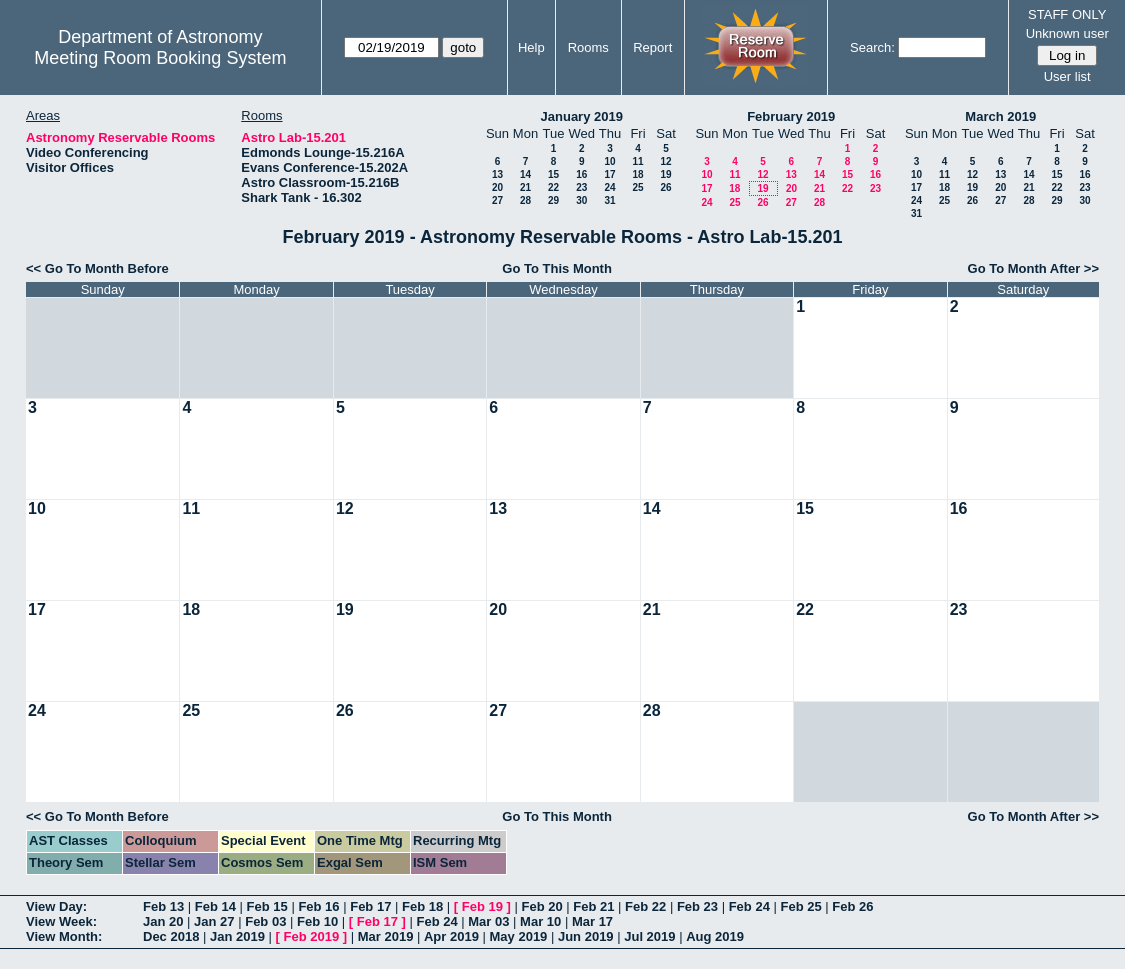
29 (553, 200)
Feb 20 (541, 906)
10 (609, 161)
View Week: (61, 921)
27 (497, 200)
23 (581, 187)
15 (553, 174)
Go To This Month (557, 268)
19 (665, 174)
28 (525, 200)
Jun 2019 (586, 936)
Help (531, 47)
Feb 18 (422, 906)
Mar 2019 (386, 936)
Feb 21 (593, 906)
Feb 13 (163, 906)
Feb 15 (267, 906)
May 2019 (519, 936)
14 (525, 174)
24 (609, 187)
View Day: (56, 906)
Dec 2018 (171, 936)
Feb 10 (317, 921)
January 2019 (582, 116)
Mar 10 (540, 921)
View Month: (64, 936)
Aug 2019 (715, 936)
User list (1067, 76)
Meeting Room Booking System (160, 58)
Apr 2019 (451, 936)
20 (497, 187)
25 (637, 187)
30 (581, 200)
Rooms (588, 47)
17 (609, 174)
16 (581, 174)
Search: (872, 47)
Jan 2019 (237, 936)
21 (525, 187)
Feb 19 (482, 906)
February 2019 (791, 116)
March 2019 (1000, 116)
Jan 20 (163, 921)
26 (665, 187)
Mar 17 (592, 921)
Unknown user (1067, 33)
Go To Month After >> (1033, 268)
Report (652, 47)
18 (637, 174)
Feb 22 (645, 906)
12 (665, 161)
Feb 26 (852, 906)
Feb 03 (265, 921)
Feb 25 (800, 906)
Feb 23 (697, 906)
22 (553, 187)
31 (609, 200)
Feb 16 (318, 906)
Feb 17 (370, 906)
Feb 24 (749, 906)
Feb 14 (215, 906)
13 (497, 174)
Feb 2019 (312, 936)
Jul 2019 (649, 936)
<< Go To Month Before (97, 268)
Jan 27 (214, 921)
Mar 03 (488, 921)
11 (637, 161)
